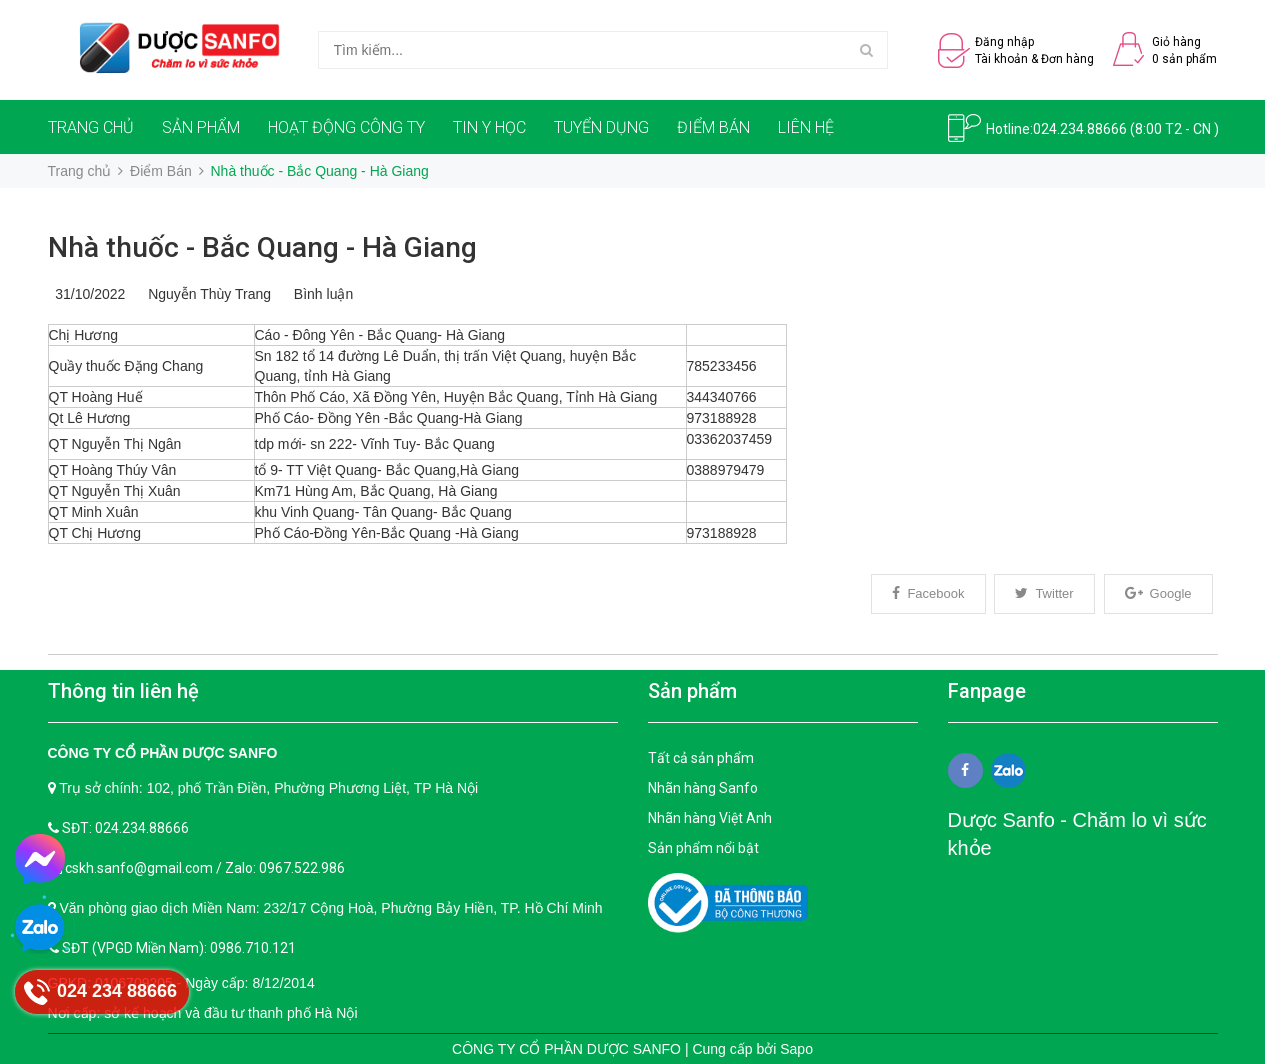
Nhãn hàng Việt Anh (710, 818)
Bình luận (319, 294)
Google (1158, 593)
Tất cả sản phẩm (701, 758)
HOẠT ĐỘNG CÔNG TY (346, 127)
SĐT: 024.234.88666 (125, 828)
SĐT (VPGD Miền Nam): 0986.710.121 (179, 948)
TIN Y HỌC (489, 127)
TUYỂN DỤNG (601, 127)
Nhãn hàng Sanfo (703, 788)
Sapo (796, 1049)
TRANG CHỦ (91, 127)
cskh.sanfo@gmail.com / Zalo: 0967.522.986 (205, 868)
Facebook (928, 593)
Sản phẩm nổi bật (703, 848)
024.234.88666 (1080, 129)
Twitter (1044, 593)
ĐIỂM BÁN (713, 127)
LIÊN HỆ (806, 127)
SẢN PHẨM (201, 127)
